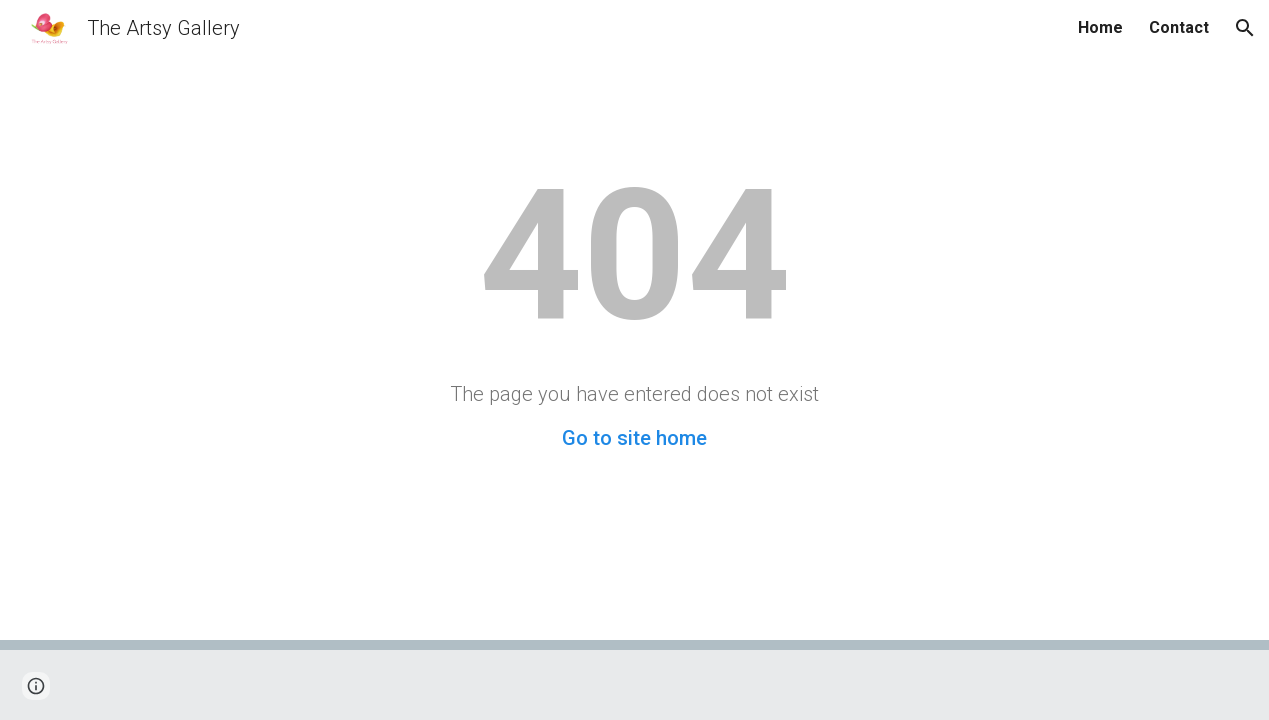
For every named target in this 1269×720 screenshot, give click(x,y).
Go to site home (634, 438)
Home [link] (1100, 27)
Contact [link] (1179, 27)
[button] (1245, 28)
